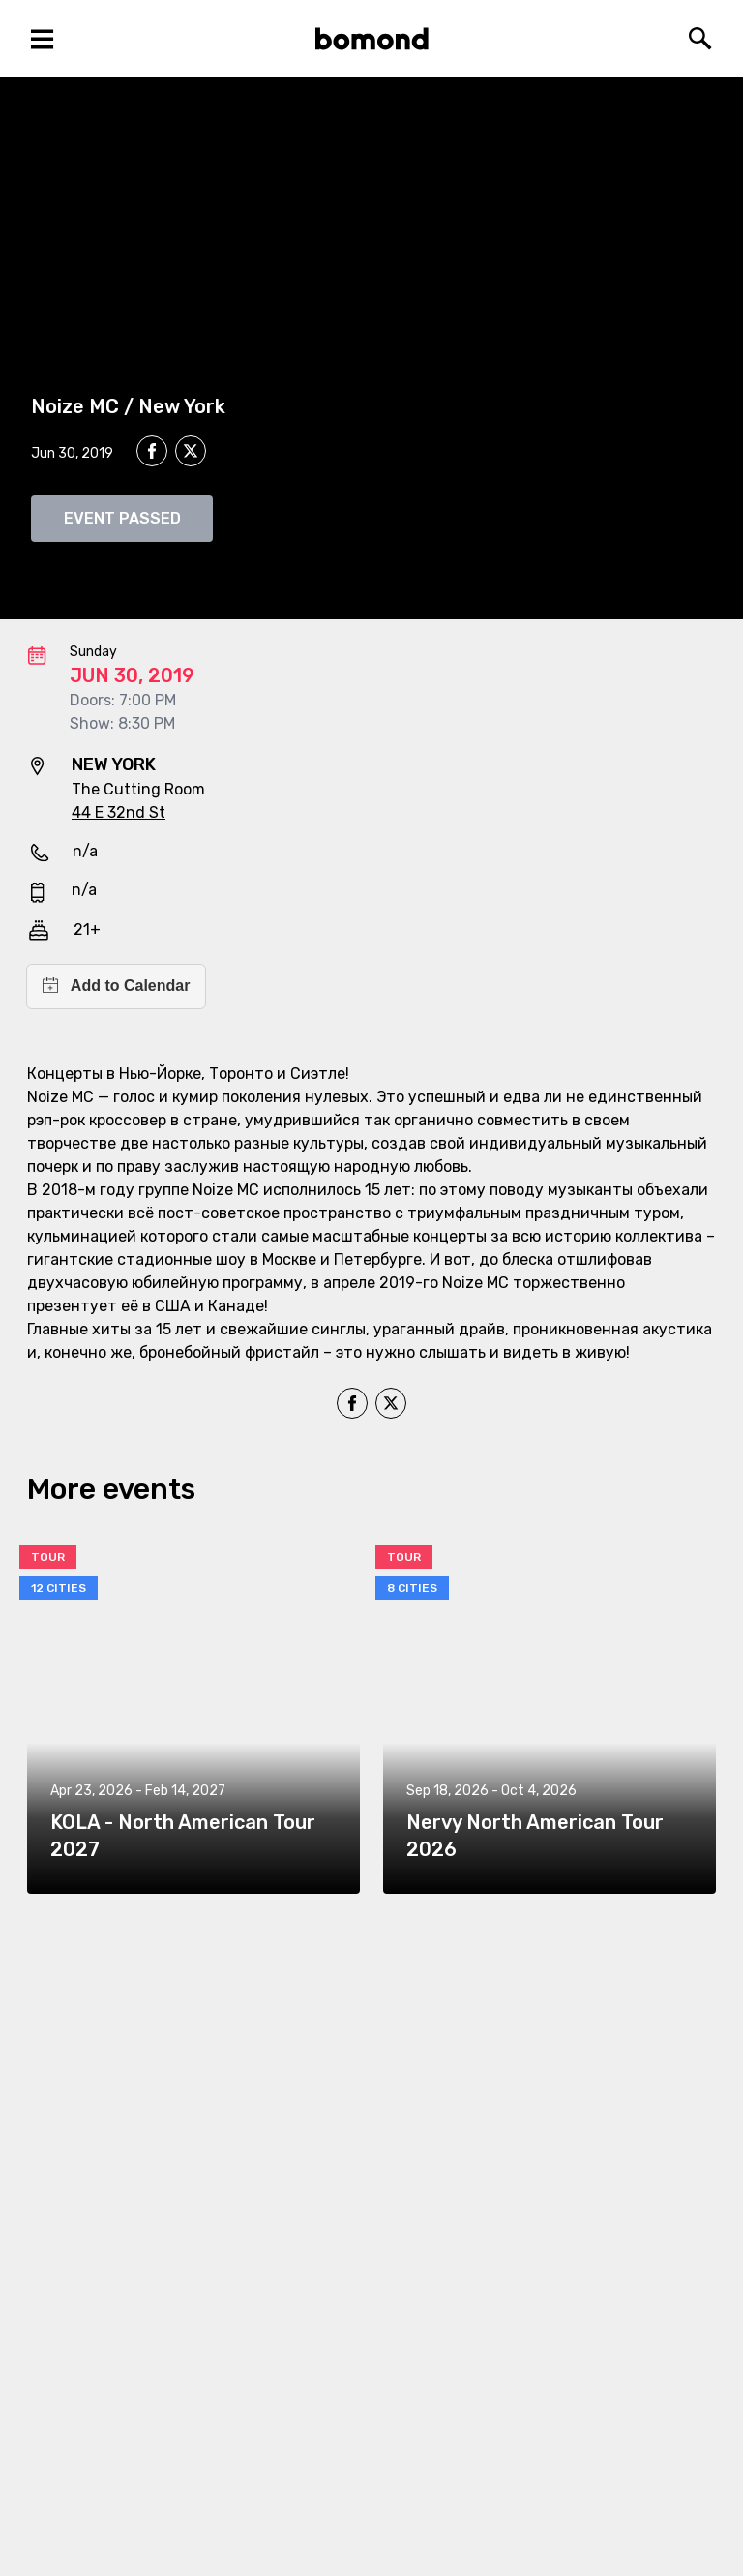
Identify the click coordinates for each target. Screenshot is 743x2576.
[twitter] (190, 453)
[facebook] (151, 450)
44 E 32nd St (118, 812)
